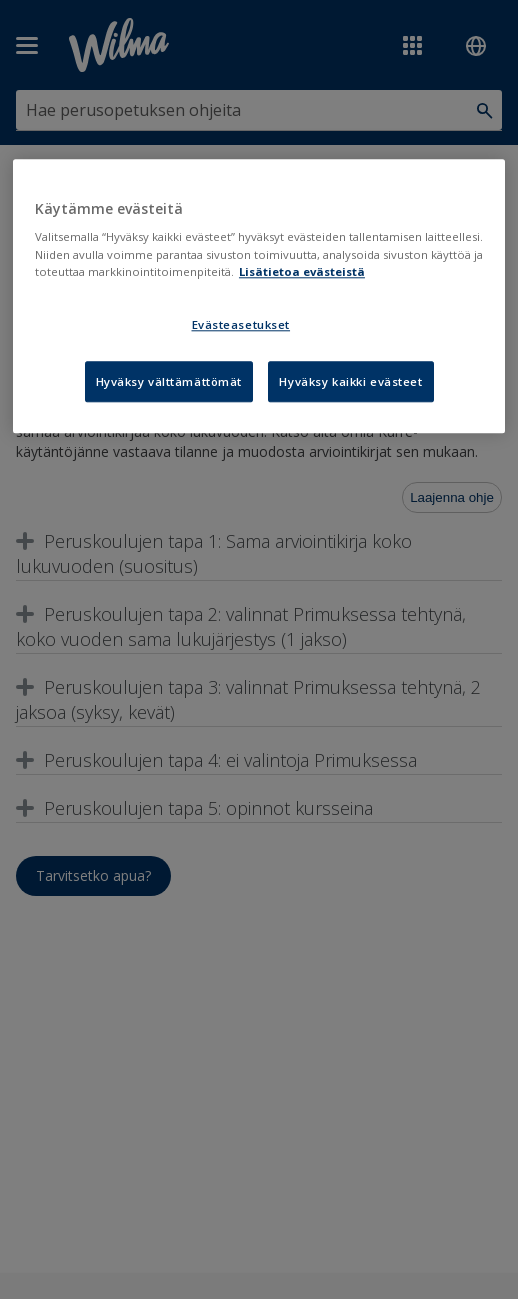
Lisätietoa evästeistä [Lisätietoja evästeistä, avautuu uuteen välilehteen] (302, 271)
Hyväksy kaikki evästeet (350, 381)
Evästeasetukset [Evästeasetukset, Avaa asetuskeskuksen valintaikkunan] (241, 324)
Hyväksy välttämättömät (169, 381)
